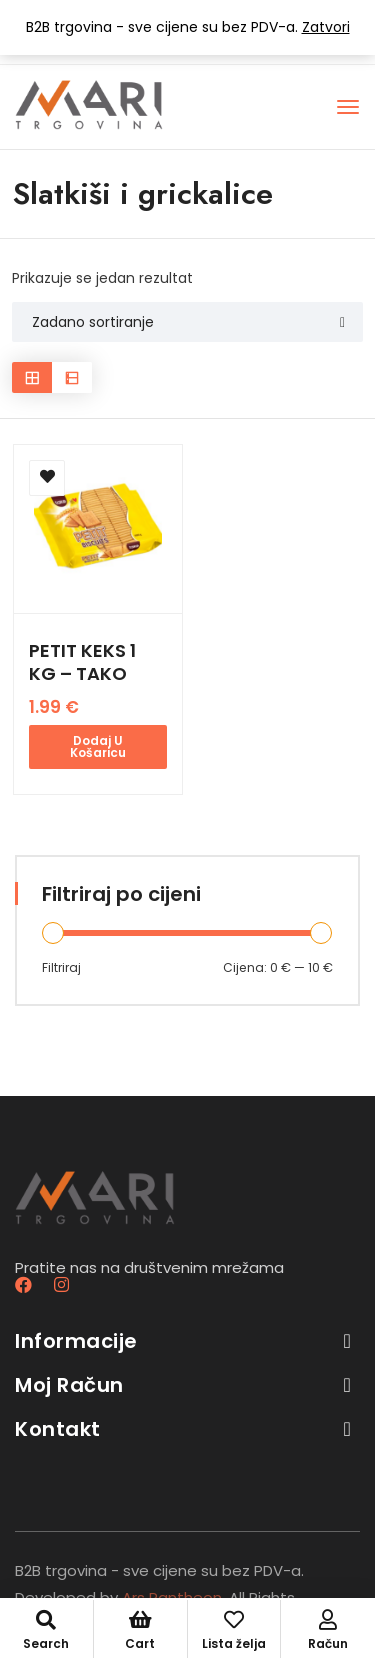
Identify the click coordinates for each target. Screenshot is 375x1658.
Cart (140, 1631)
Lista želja (234, 1631)
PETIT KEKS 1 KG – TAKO (82, 662)
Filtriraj (61, 967)
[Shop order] (187, 322)
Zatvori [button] (326, 27)
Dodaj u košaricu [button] (98, 746)
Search (46, 1631)
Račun (328, 1631)
